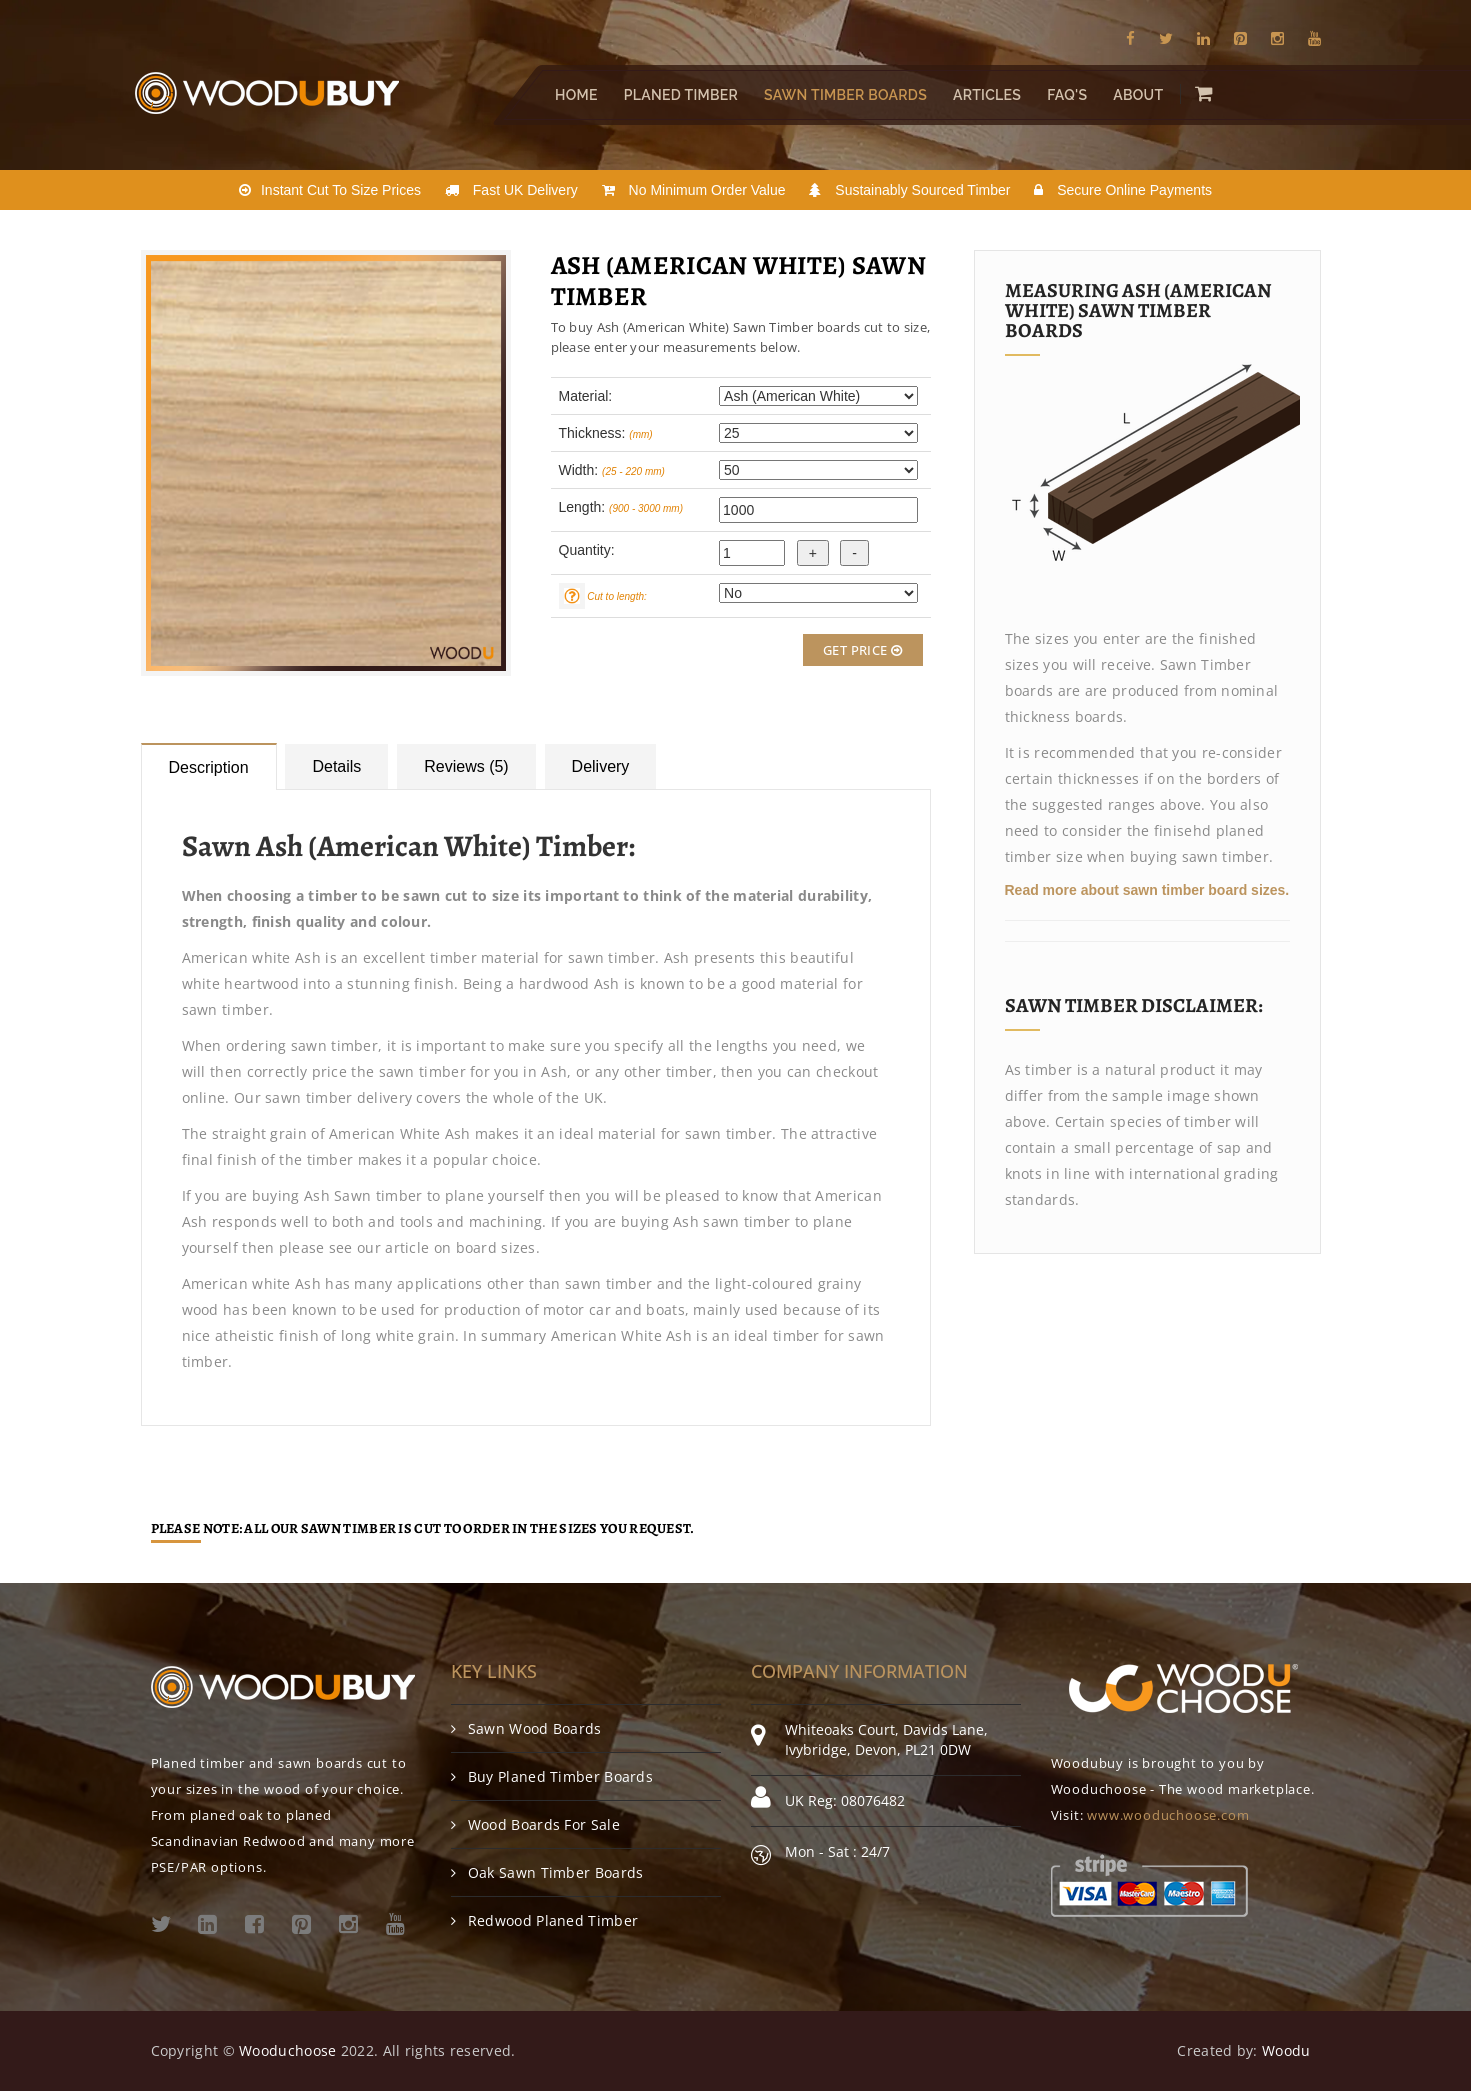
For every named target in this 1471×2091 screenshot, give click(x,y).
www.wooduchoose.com (1168, 1815)
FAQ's (1067, 95)
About (1138, 95)
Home (576, 95)
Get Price (862, 650)
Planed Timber (680, 95)
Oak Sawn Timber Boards (547, 1872)
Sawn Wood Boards (526, 1728)
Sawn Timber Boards (845, 95)
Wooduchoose (287, 2050)
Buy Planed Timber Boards (552, 1776)
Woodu (1286, 2050)
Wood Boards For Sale (535, 1824)
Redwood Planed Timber (545, 1920)
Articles (986, 95)
